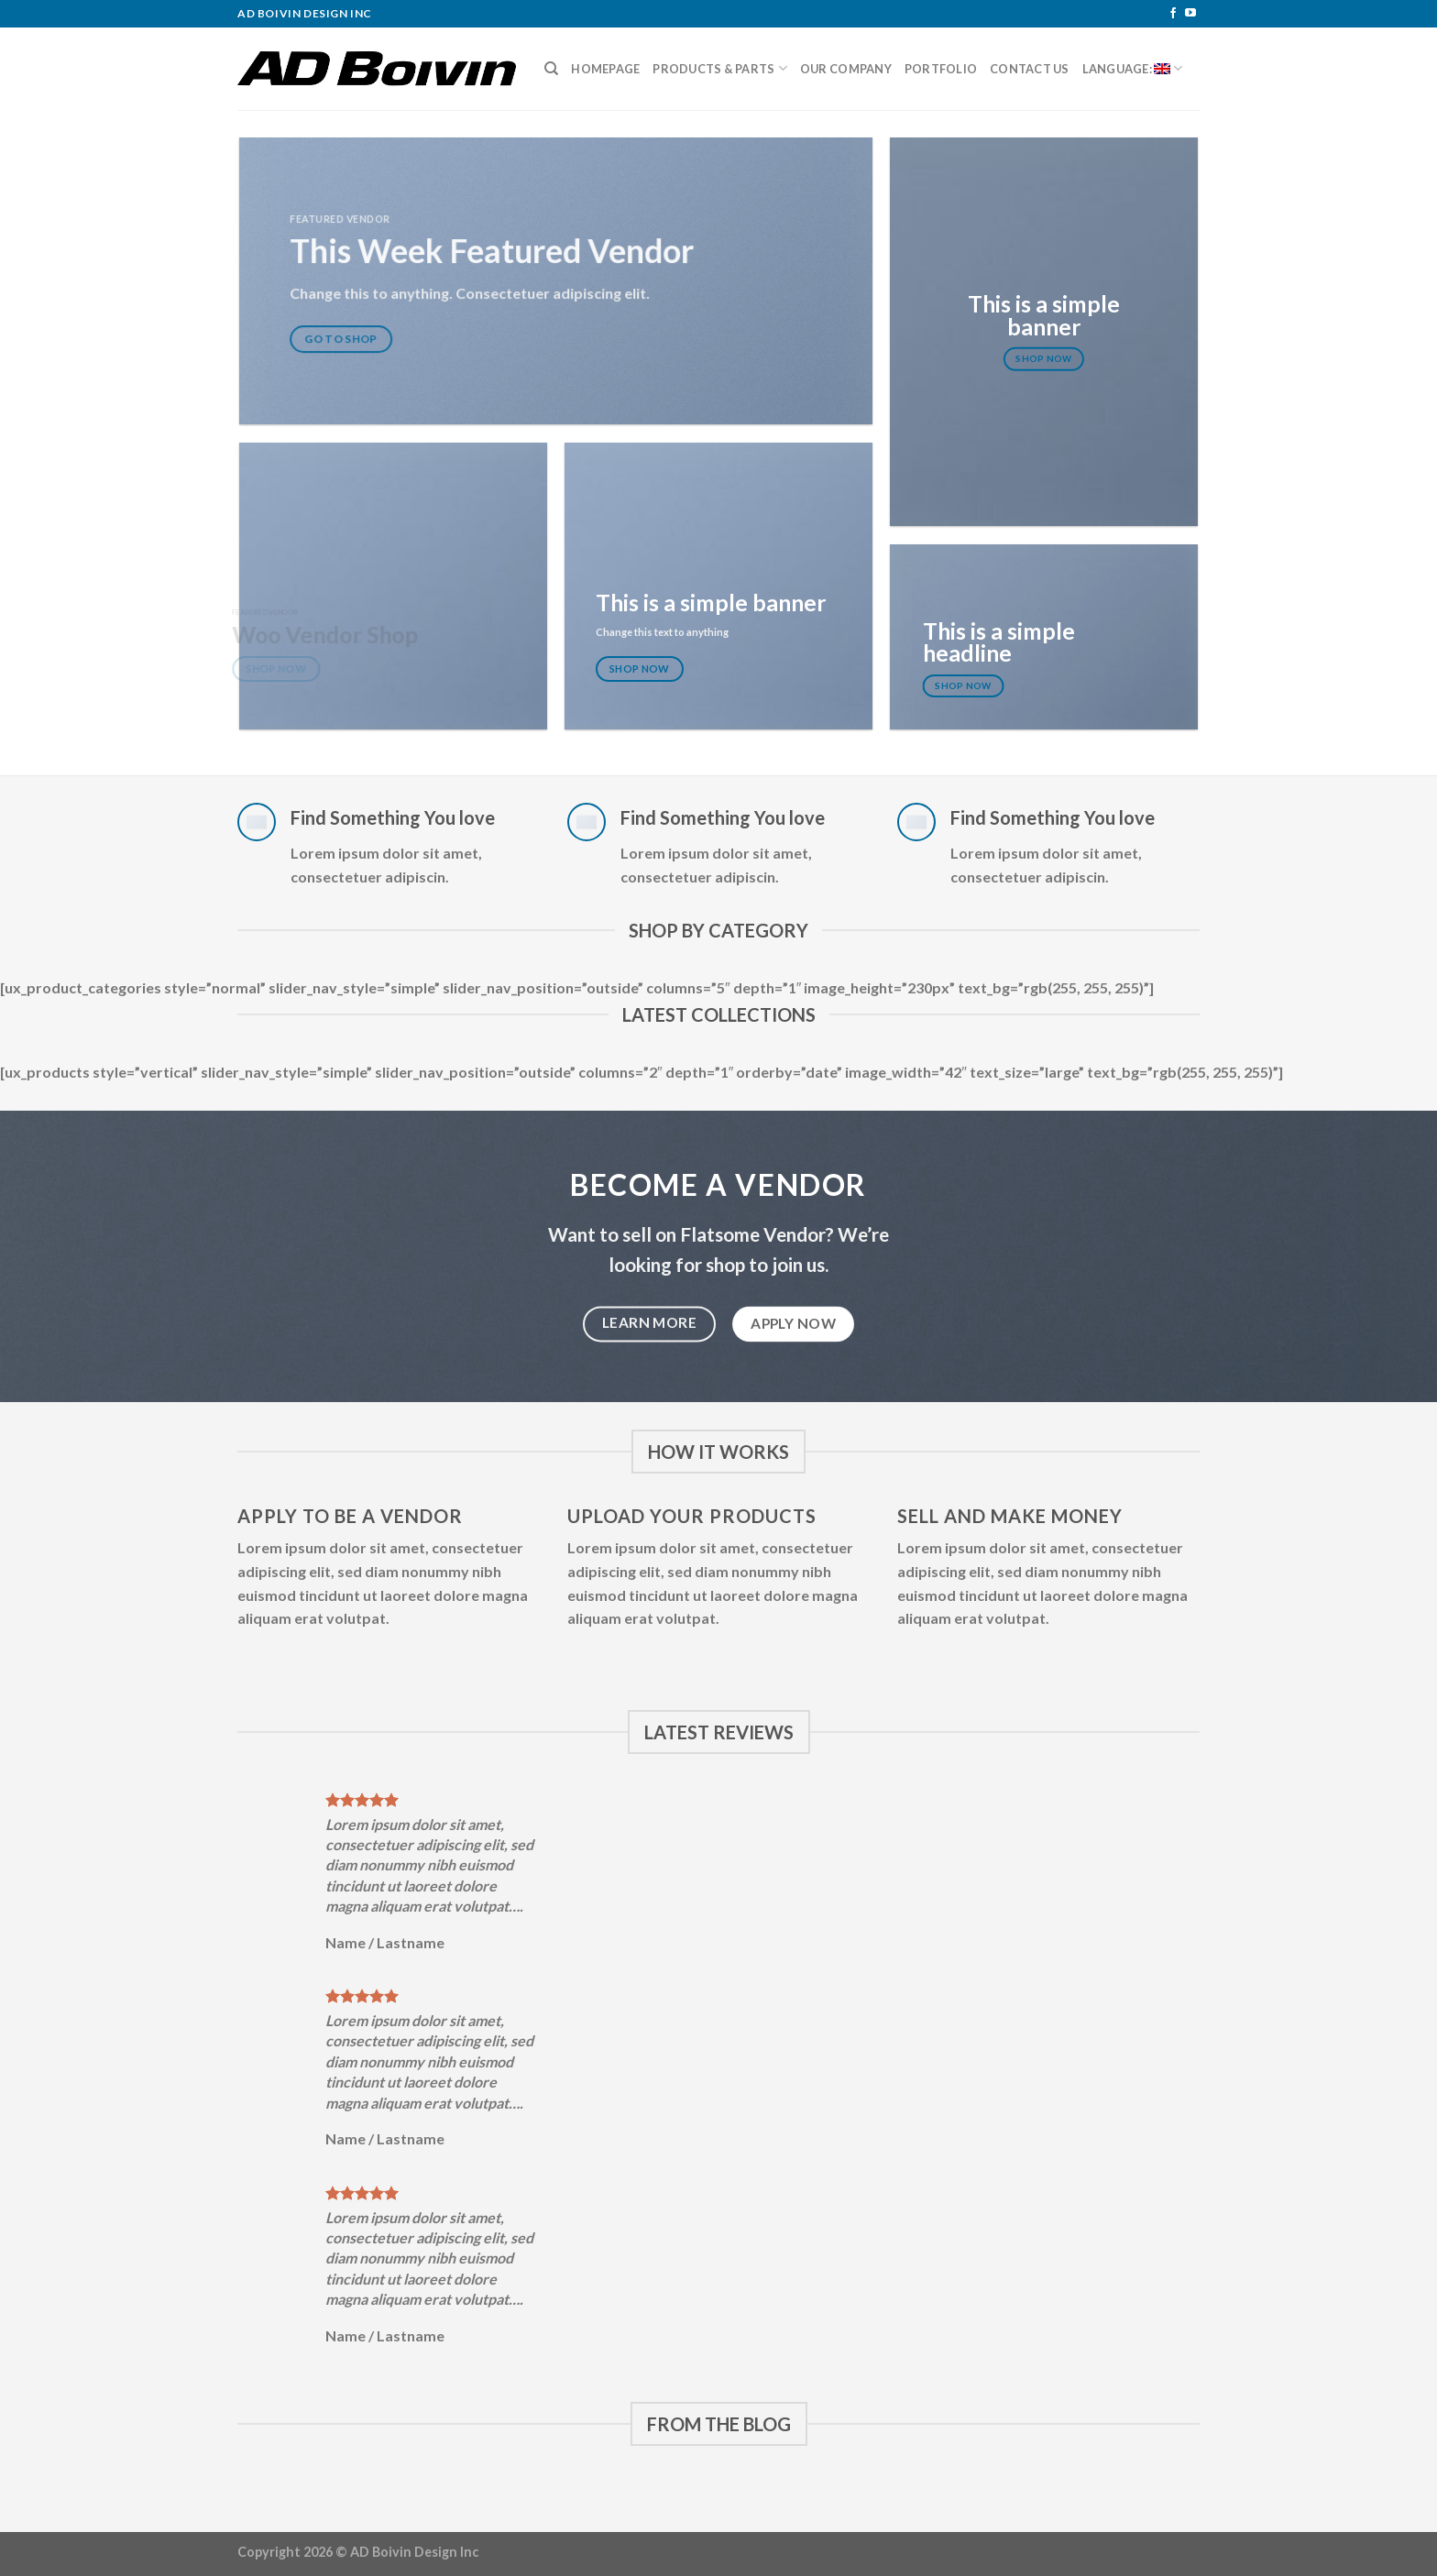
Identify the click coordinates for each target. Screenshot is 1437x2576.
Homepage (605, 68)
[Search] (551, 68)
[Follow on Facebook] (1173, 13)
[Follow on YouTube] (1190, 13)
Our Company (846, 68)
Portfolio (941, 68)
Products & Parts (720, 68)
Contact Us (1030, 68)
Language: (1132, 68)
